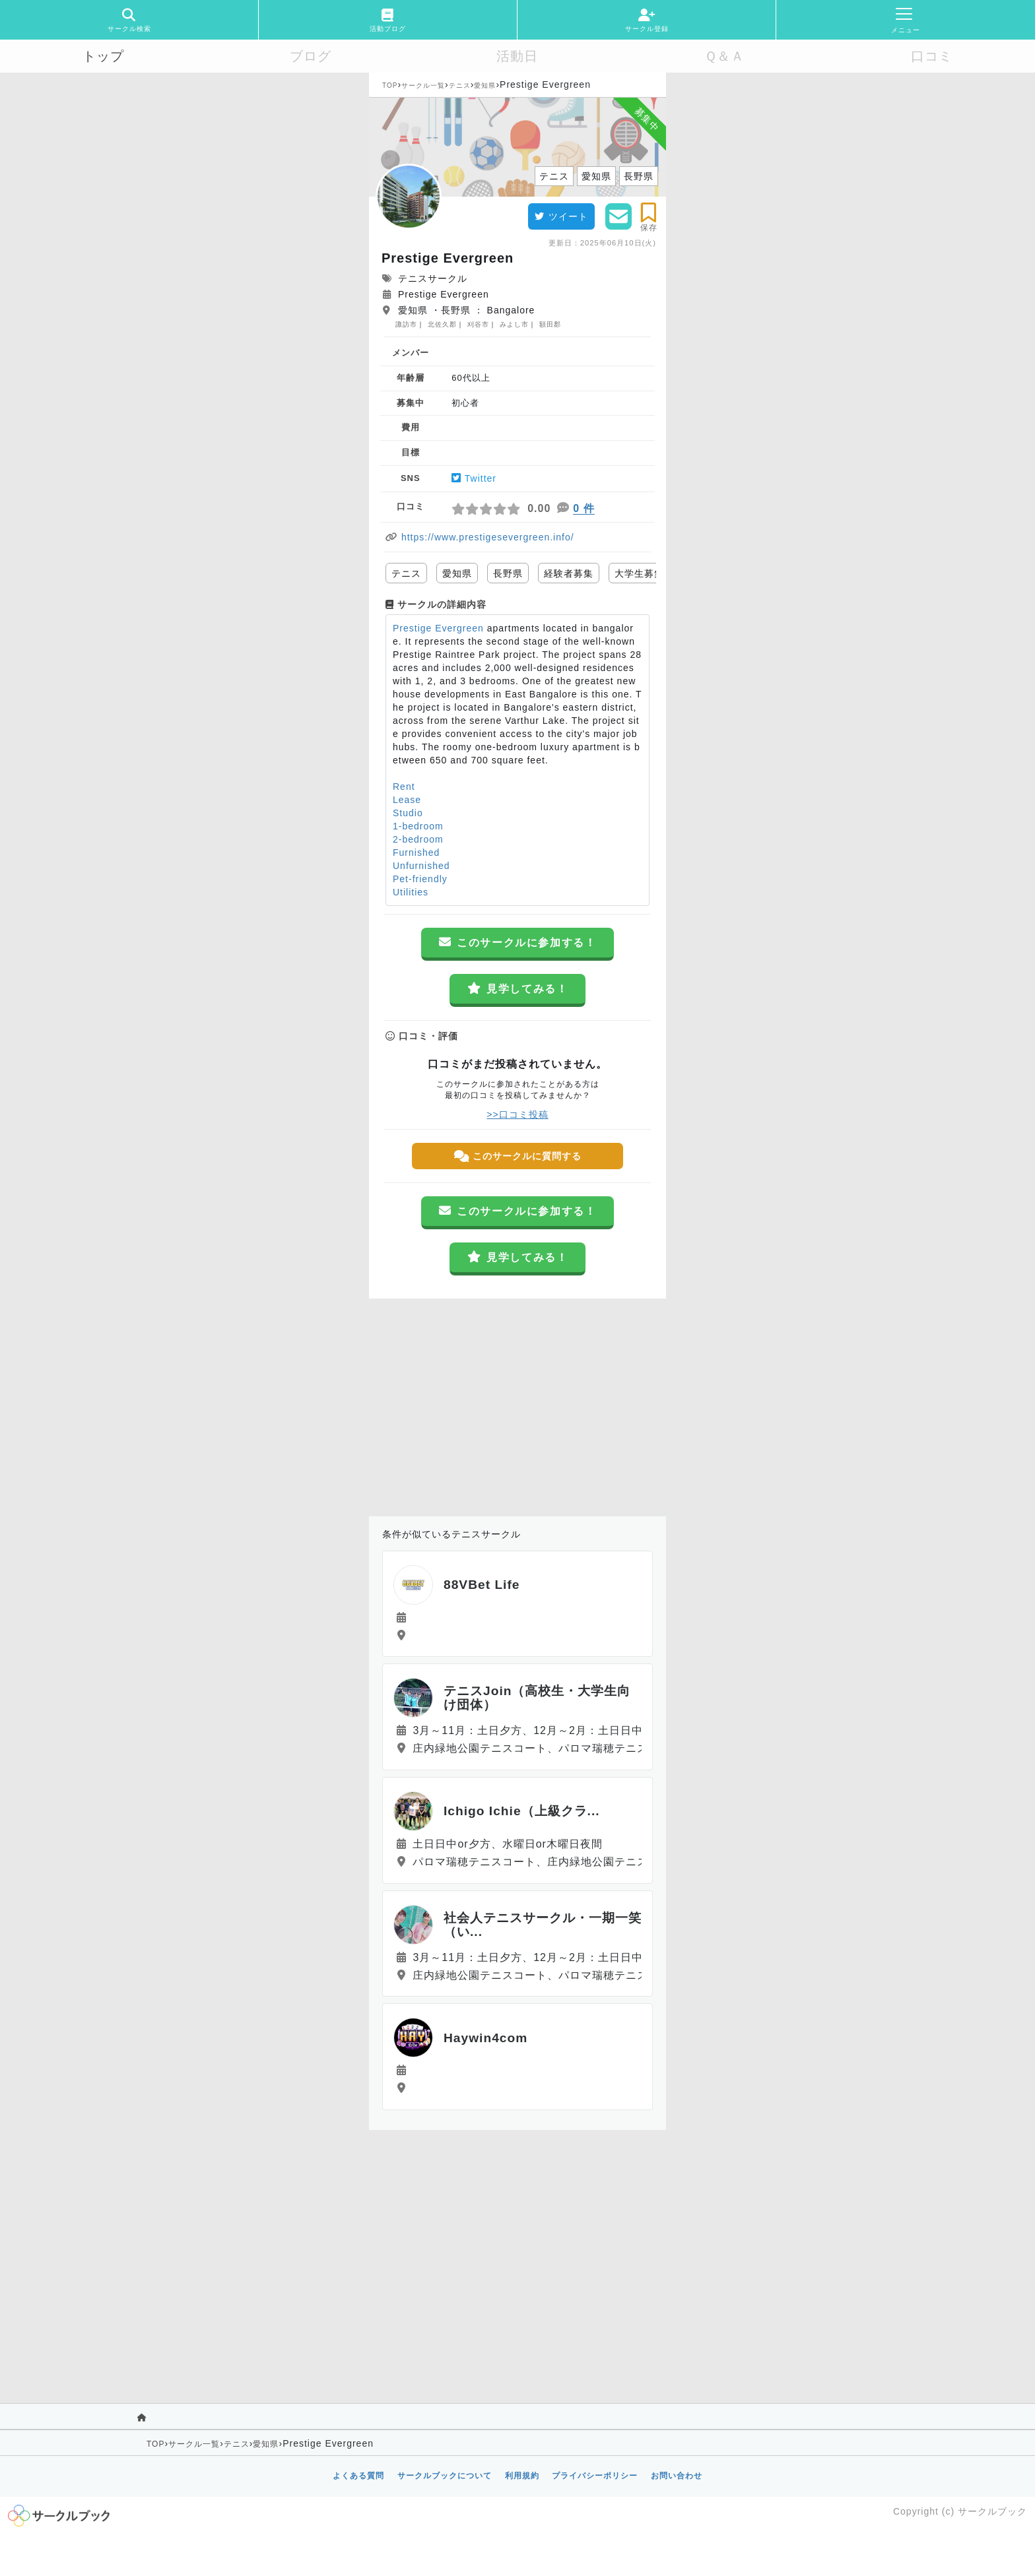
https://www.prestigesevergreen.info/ (487, 537)
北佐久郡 (442, 324)
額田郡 (550, 324)
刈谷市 (478, 324)
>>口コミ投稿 (517, 1114)
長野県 (508, 573)
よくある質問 (358, 2475)
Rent (404, 786)
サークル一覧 (423, 85)
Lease (407, 799)
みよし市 (514, 324)
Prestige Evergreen (438, 628)
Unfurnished (421, 865)
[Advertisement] (517, 1404)
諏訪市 (406, 324)
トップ (103, 56)
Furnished (416, 852)
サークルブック (992, 2511)
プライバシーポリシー (595, 2475)
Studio (408, 813)
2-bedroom (418, 839)
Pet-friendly (420, 879)
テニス (460, 85)
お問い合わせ (676, 2475)
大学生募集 (639, 573)
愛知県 (485, 85)
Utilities (410, 892)
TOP (389, 85)
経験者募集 (568, 573)
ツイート (561, 216)
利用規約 (522, 2475)
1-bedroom (418, 826)
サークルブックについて (444, 2475)
